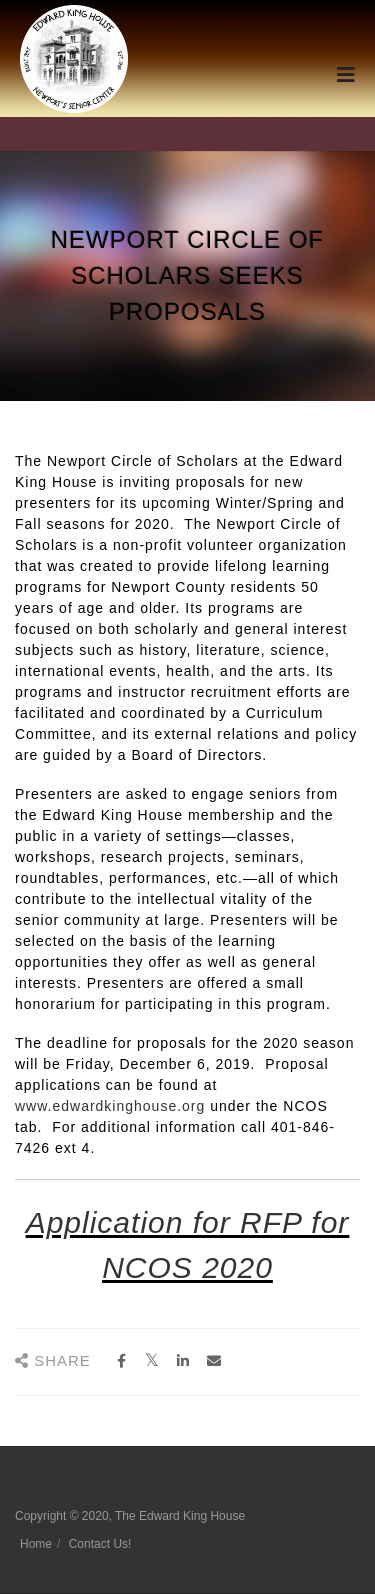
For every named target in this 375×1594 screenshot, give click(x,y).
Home (36, 1544)
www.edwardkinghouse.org (110, 1106)
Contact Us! (100, 1544)
